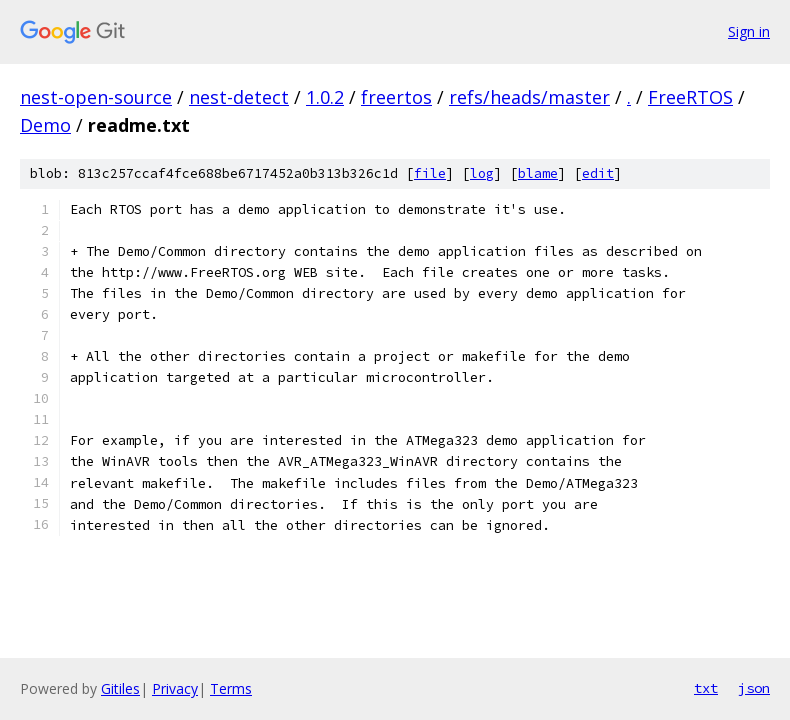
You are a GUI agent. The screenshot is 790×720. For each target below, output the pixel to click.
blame (538, 173)
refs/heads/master (529, 97)
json (754, 688)
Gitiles (120, 688)
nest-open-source (96, 97)
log (482, 173)
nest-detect (239, 97)
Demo (45, 125)
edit (598, 173)
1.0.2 (325, 97)
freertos (396, 97)
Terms (231, 688)
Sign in (749, 31)
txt (706, 688)
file (430, 173)
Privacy (175, 688)
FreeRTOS (690, 97)
